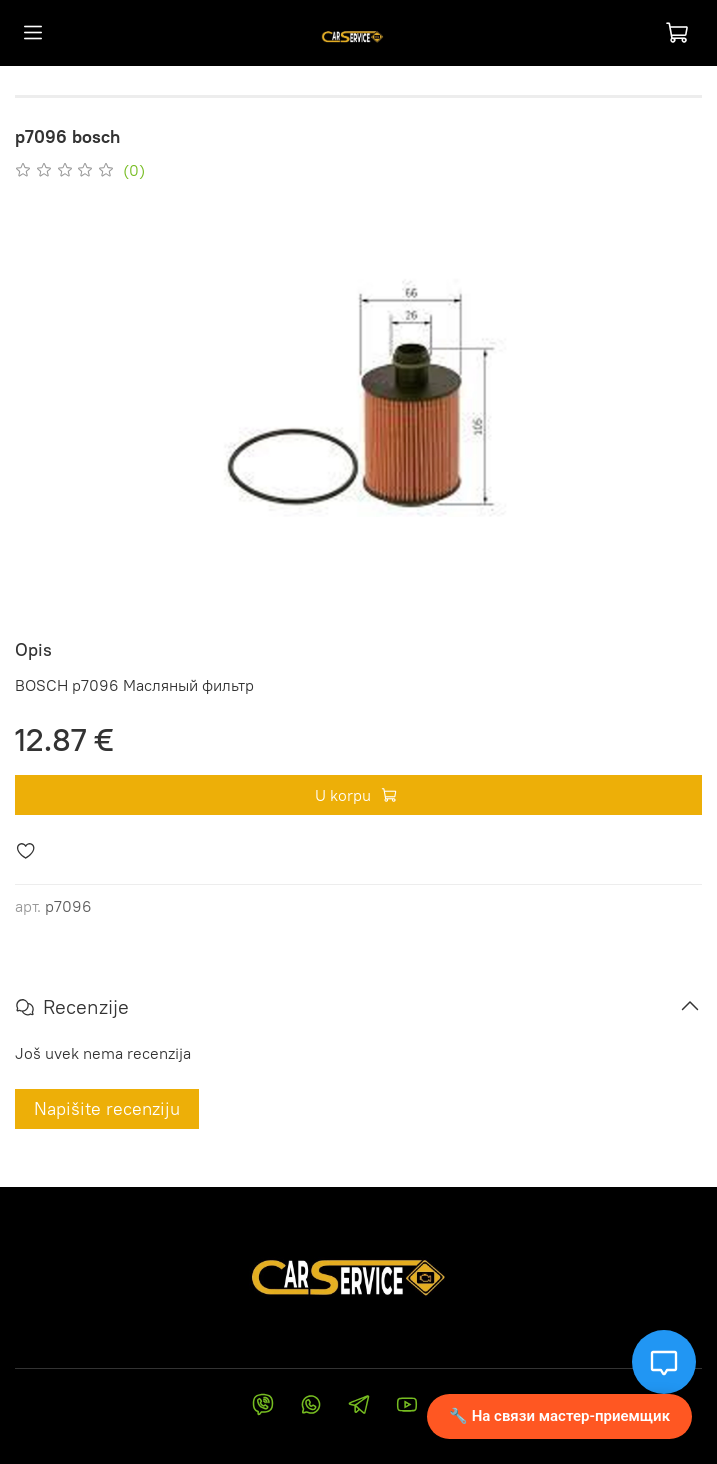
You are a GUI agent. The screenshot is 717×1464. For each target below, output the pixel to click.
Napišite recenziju (107, 1108)
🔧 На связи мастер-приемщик (559, 1416)
